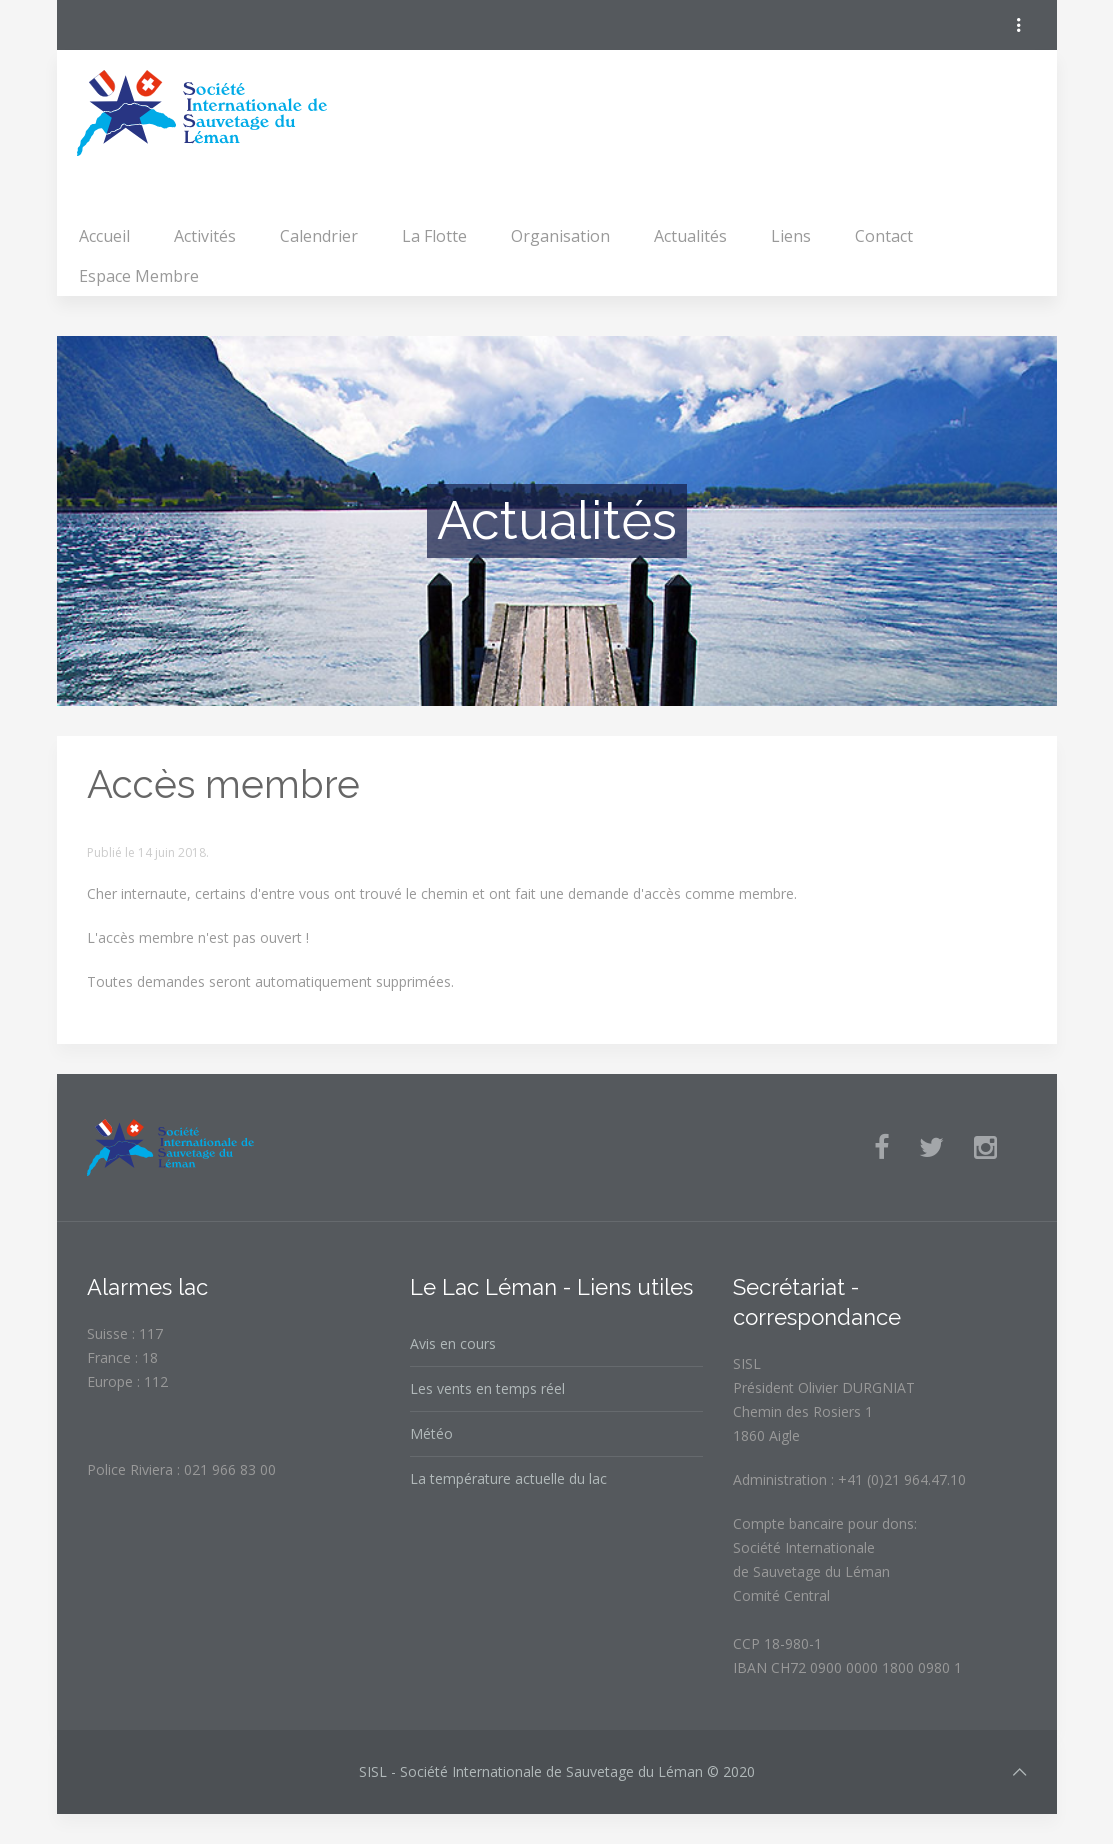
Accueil (104, 236)
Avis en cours (453, 1343)
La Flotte (434, 236)
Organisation (560, 236)
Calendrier (319, 236)
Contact (884, 236)
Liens (791, 236)
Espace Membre (139, 276)
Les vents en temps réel (487, 1388)
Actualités (690, 236)
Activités (205, 236)
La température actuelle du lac (508, 1478)
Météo (431, 1433)
